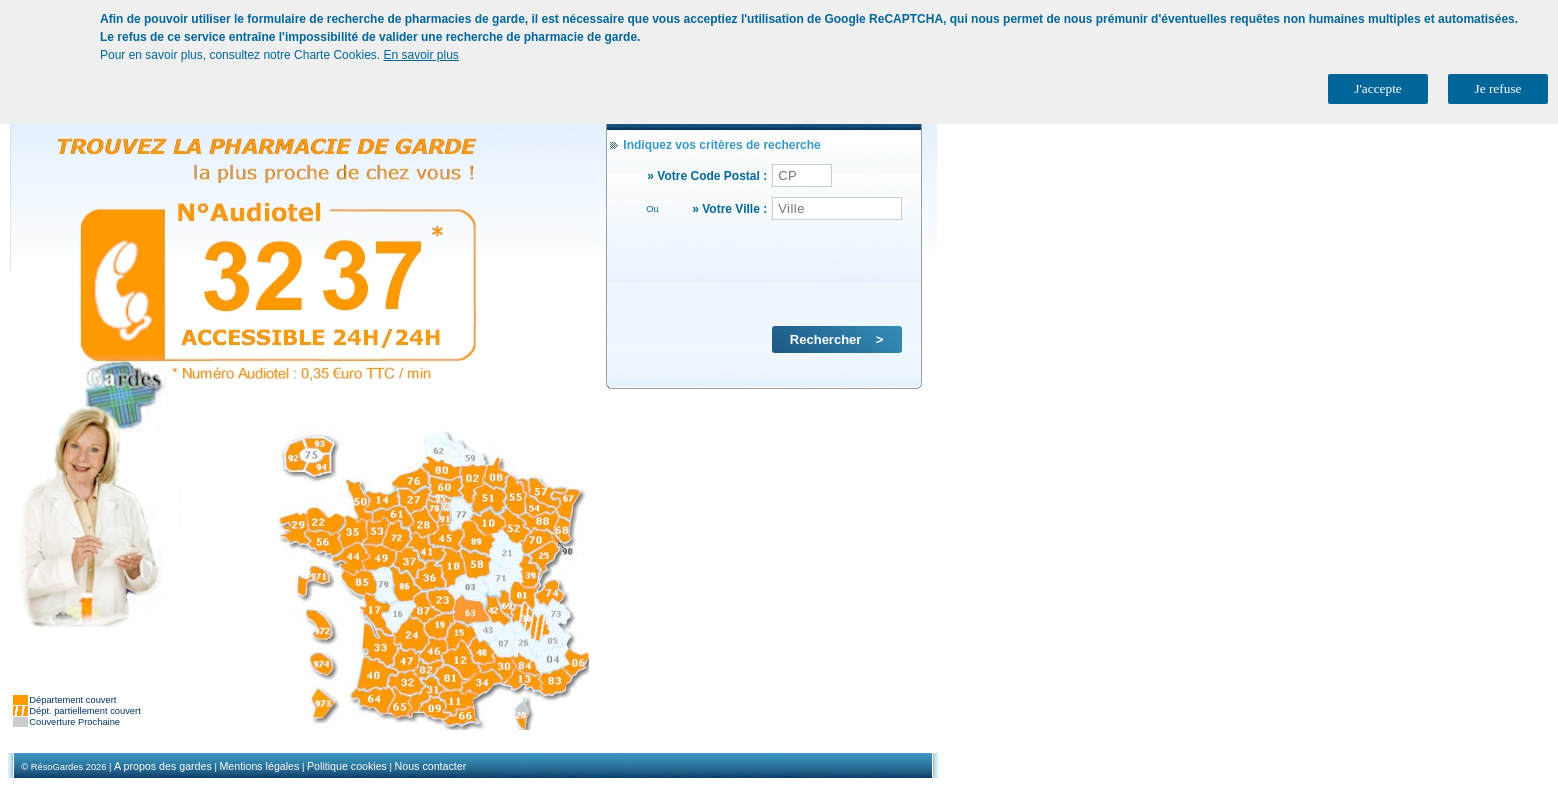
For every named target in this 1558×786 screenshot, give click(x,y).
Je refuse (1498, 88)
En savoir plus (420, 55)
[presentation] (766, 272)
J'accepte (1378, 88)
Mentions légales (259, 766)
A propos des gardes (163, 766)
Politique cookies (347, 766)
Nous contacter (431, 766)
